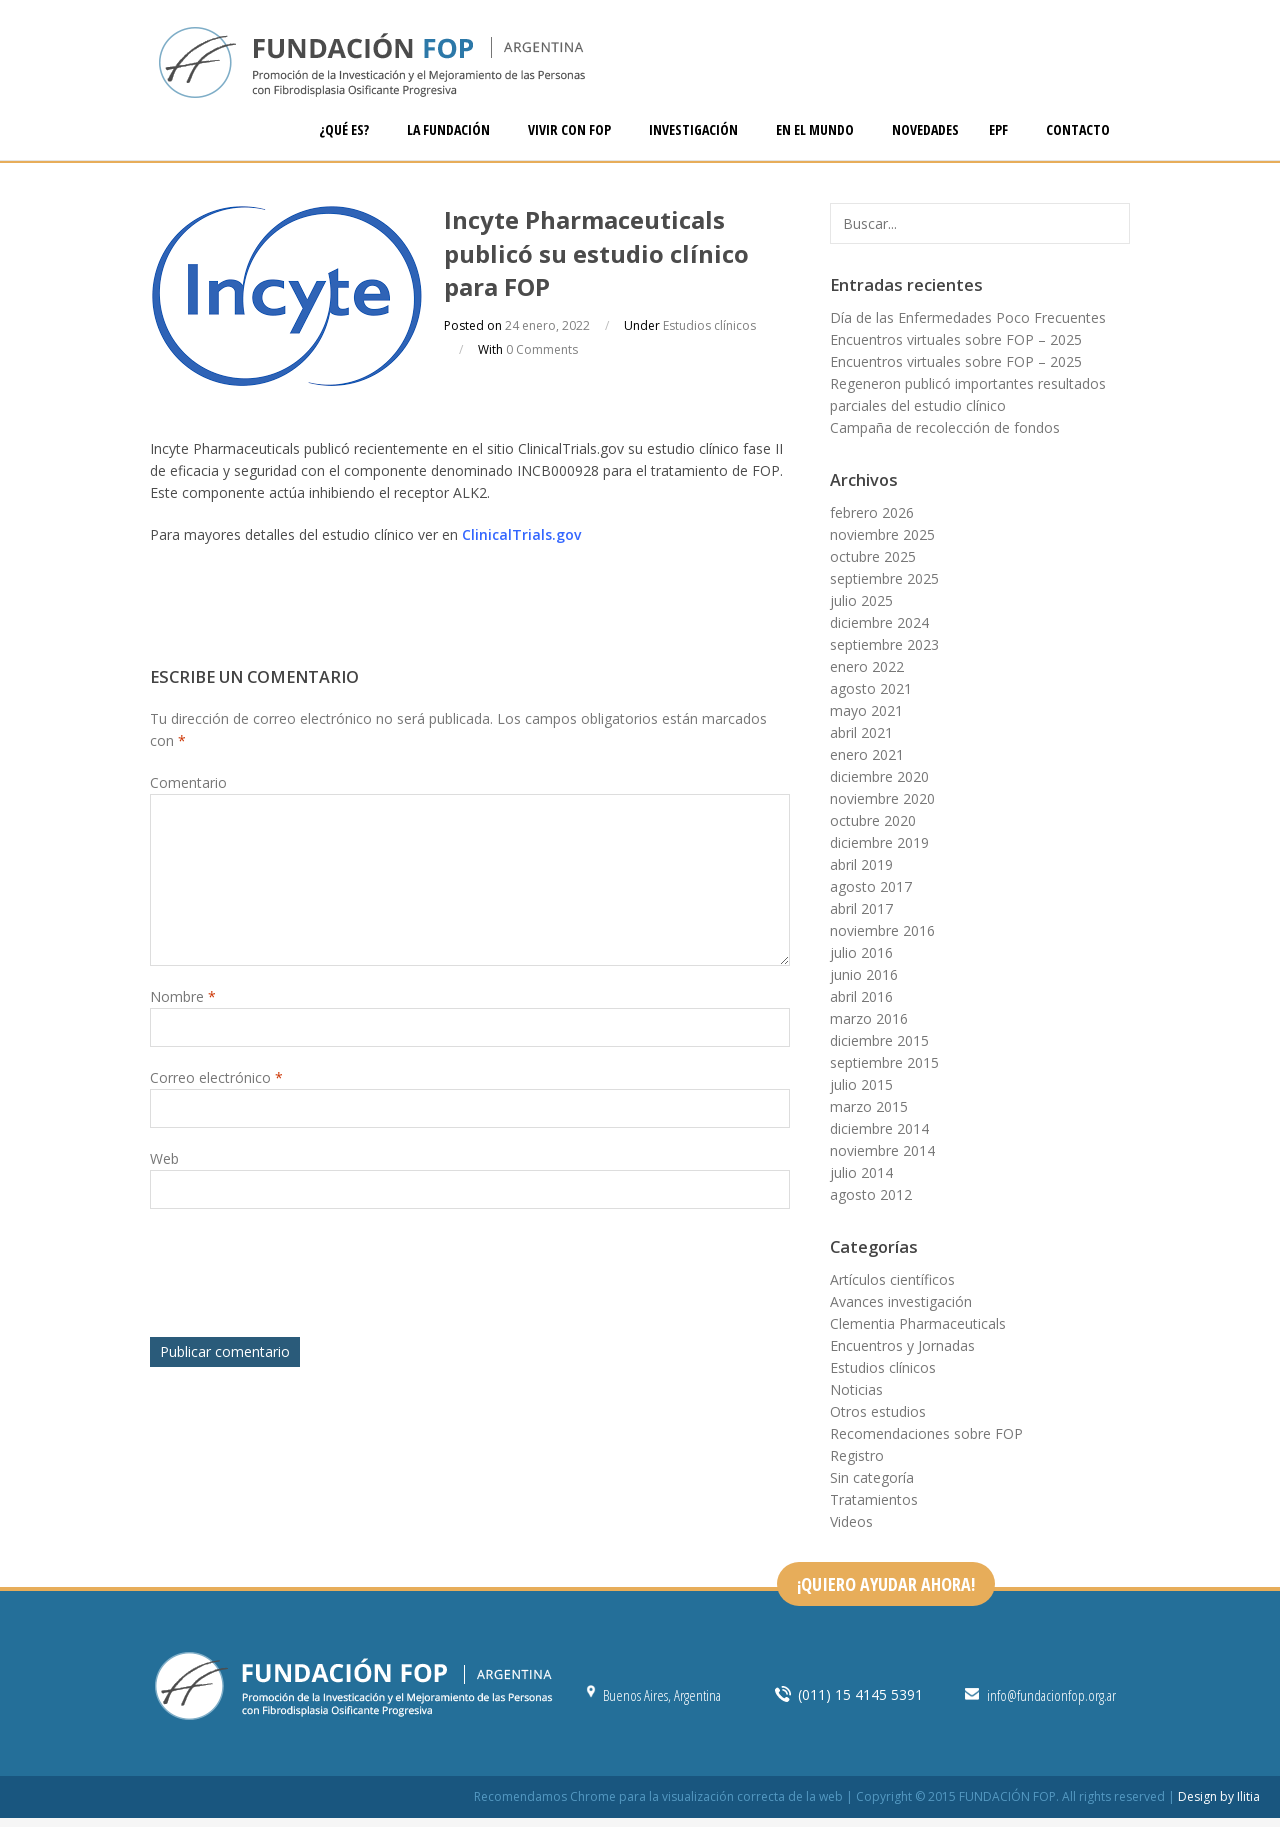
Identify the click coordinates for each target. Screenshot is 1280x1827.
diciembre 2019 (879, 842)
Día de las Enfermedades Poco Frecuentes (968, 317)
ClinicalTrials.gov (521, 534)
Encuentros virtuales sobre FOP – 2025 (956, 339)
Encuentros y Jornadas (902, 1345)
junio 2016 (864, 974)
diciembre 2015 (879, 1040)
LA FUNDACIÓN (450, 129)
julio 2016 (861, 952)
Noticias (856, 1389)
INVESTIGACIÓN (695, 129)
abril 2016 (861, 996)
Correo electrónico (216, 1077)
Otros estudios (878, 1411)
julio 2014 (861, 1172)
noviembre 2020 (882, 798)
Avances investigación (901, 1301)
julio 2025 (861, 600)
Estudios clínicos (709, 325)
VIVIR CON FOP (571, 129)
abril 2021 (861, 732)
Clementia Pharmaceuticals (918, 1323)
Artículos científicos (892, 1279)
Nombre (183, 996)
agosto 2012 (871, 1194)
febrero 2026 (872, 512)
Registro (857, 1455)
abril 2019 (861, 864)
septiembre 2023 (884, 644)
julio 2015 (861, 1084)
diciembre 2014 (879, 1128)
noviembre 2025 (882, 534)
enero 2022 (867, 666)
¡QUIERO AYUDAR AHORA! (886, 1584)
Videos (851, 1521)
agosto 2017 (871, 886)
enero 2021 (867, 754)
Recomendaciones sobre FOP (926, 1433)
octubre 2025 (873, 556)
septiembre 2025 (884, 578)
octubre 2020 (873, 820)
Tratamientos (874, 1499)
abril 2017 (861, 908)
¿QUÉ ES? (345, 129)
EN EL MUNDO (816, 129)
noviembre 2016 (882, 930)
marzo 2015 (869, 1106)
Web (164, 1158)
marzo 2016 (869, 1018)
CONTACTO (1078, 129)
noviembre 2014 (882, 1150)
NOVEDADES (925, 129)
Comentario (188, 782)
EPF (1000, 129)
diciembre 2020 (879, 776)
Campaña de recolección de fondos (945, 427)
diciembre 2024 (879, 622)
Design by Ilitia (1219, 1796)
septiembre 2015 (884, 1062)
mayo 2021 (866, 710)
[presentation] (302, 1278)
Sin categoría (872, 1477)
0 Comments (542, 349)
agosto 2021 (871, 688)
